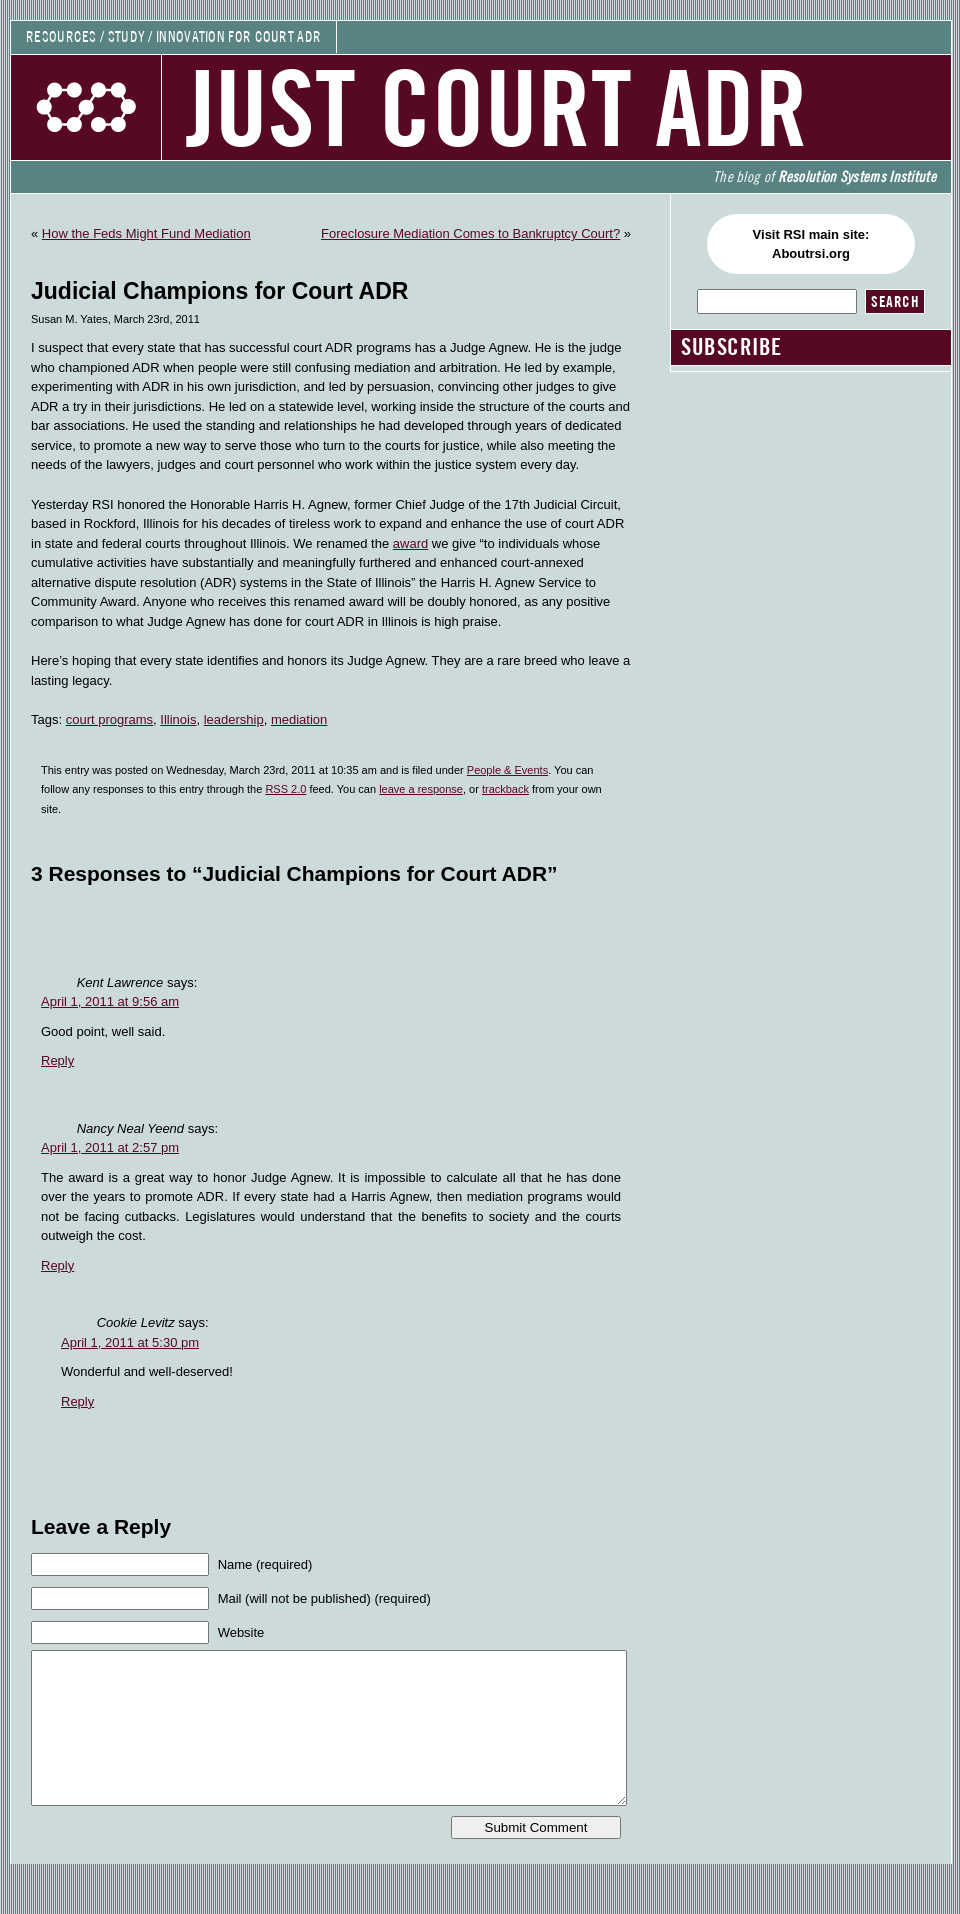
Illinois (178, 719)
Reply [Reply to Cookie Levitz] (77, 1401)
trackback (505, 789)
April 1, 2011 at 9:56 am (110, 1001)
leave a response (421, 789)
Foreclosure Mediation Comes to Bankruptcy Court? (470, 233)
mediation (299, 719)
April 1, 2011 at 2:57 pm (110, 1147)
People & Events (507, 770)
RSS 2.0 (285, 789)
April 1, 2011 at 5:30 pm (130, 1342)
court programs (109, 719)
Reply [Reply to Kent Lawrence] (57, 1060)
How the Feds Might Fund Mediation (146, 233)
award (410, 543)
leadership (234, 719)
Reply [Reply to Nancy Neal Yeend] (57, 1265)
